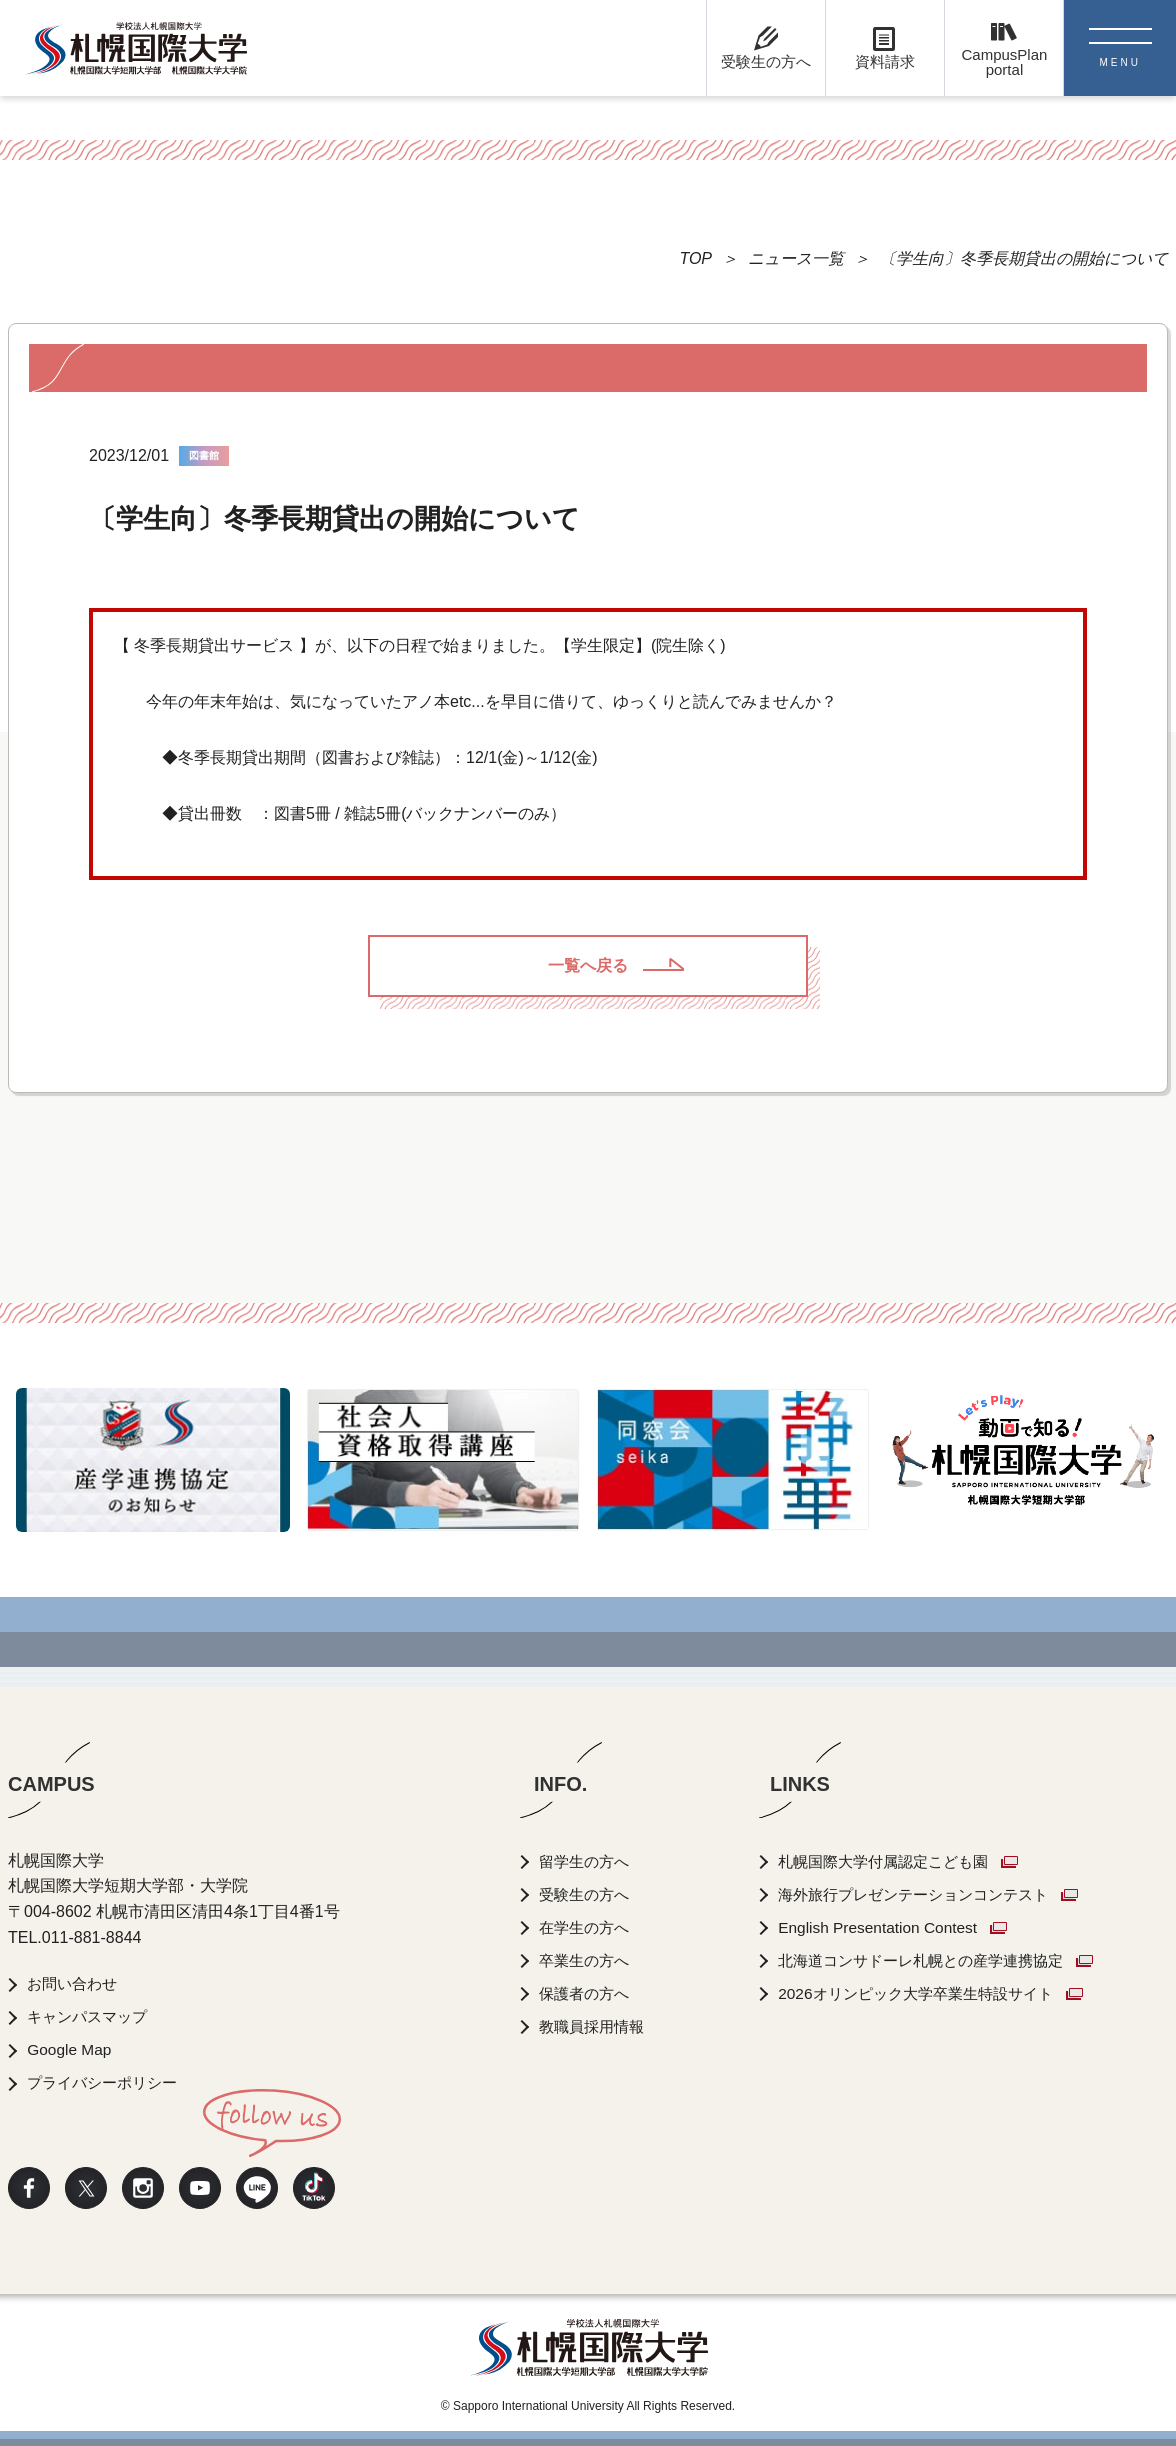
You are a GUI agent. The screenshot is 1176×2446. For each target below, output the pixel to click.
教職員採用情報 (596, 2026)
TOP (695, 258)
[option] (153, 1460)
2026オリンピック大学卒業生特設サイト (933, 1993)
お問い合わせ (76, 1983)
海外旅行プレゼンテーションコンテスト (931, 1894)
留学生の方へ (588, 1861)
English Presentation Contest (890, 1927)
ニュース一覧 (796, 258)
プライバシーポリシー (108, 2082)
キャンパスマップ (92, 2016)
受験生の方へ (588, 1894)
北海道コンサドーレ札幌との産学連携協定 (939, 1960)
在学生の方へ (588, 1927)
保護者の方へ (588, 1993)
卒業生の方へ (588, 1960)
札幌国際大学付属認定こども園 (899, 1861)
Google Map (71, 2049)
